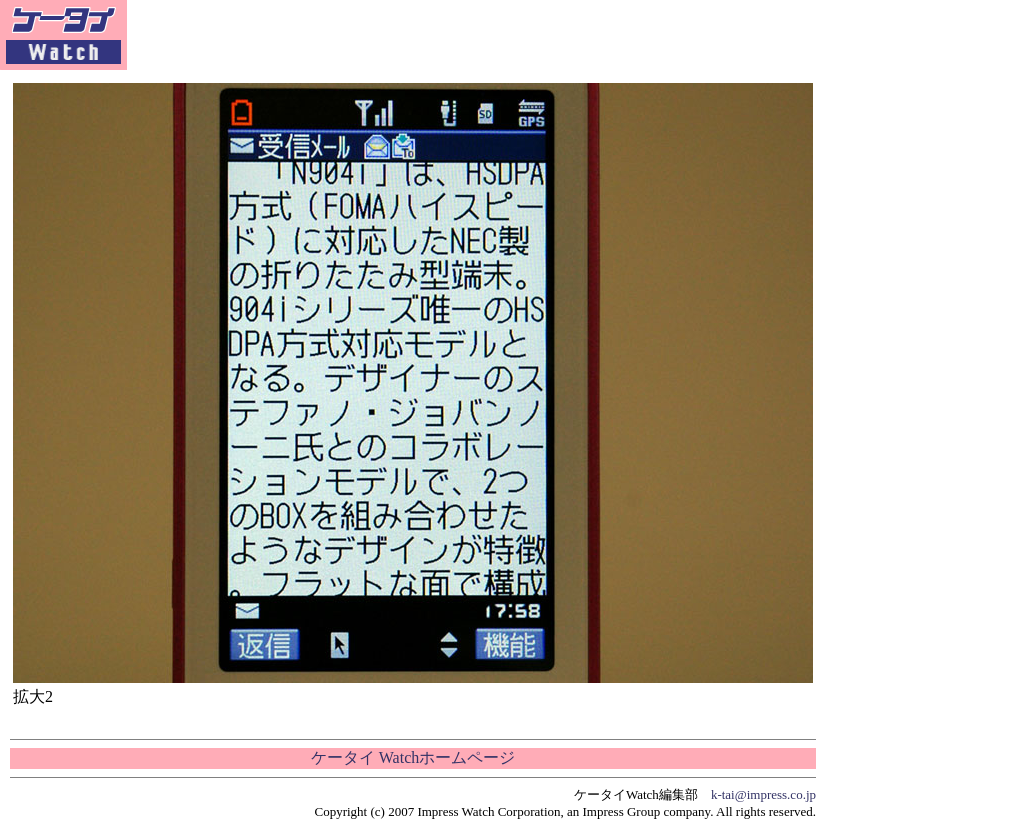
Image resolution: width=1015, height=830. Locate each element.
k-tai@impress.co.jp (763, 794)
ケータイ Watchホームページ (413, 757)
